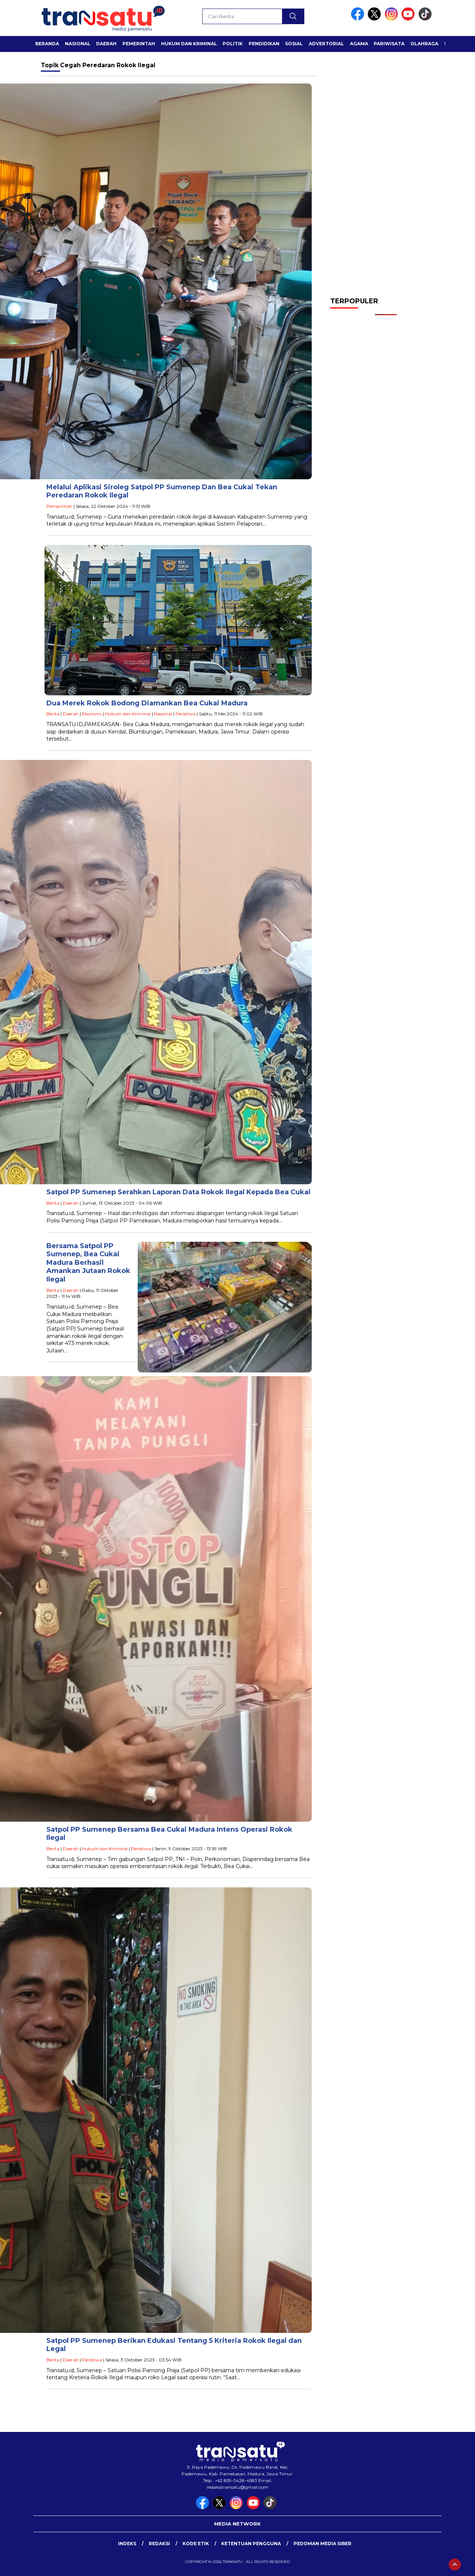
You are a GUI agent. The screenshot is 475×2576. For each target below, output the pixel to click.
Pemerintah (138, 43)
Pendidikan (264, 43)
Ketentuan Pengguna (251, 2543)
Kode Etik (196, 2543)
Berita (52, 713)
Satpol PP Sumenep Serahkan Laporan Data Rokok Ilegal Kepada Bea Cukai (178, 1192)
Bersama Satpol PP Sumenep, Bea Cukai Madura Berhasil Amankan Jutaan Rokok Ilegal (88, 1262)
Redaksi (159, 2543)
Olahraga (424, 43)
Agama (359, 43)
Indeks (127, 2543)
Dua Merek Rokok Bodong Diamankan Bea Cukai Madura (147, 703)
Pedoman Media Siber (322, 2543)
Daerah (106, 43)
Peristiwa (186, 713)
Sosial (294, 43)
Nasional (78, 43)
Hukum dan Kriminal (189, 43)
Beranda (47, 43)
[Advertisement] (386, 170)
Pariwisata (389, 43)
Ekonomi (92, 713)
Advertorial (326, 43)
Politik (233, 43)
